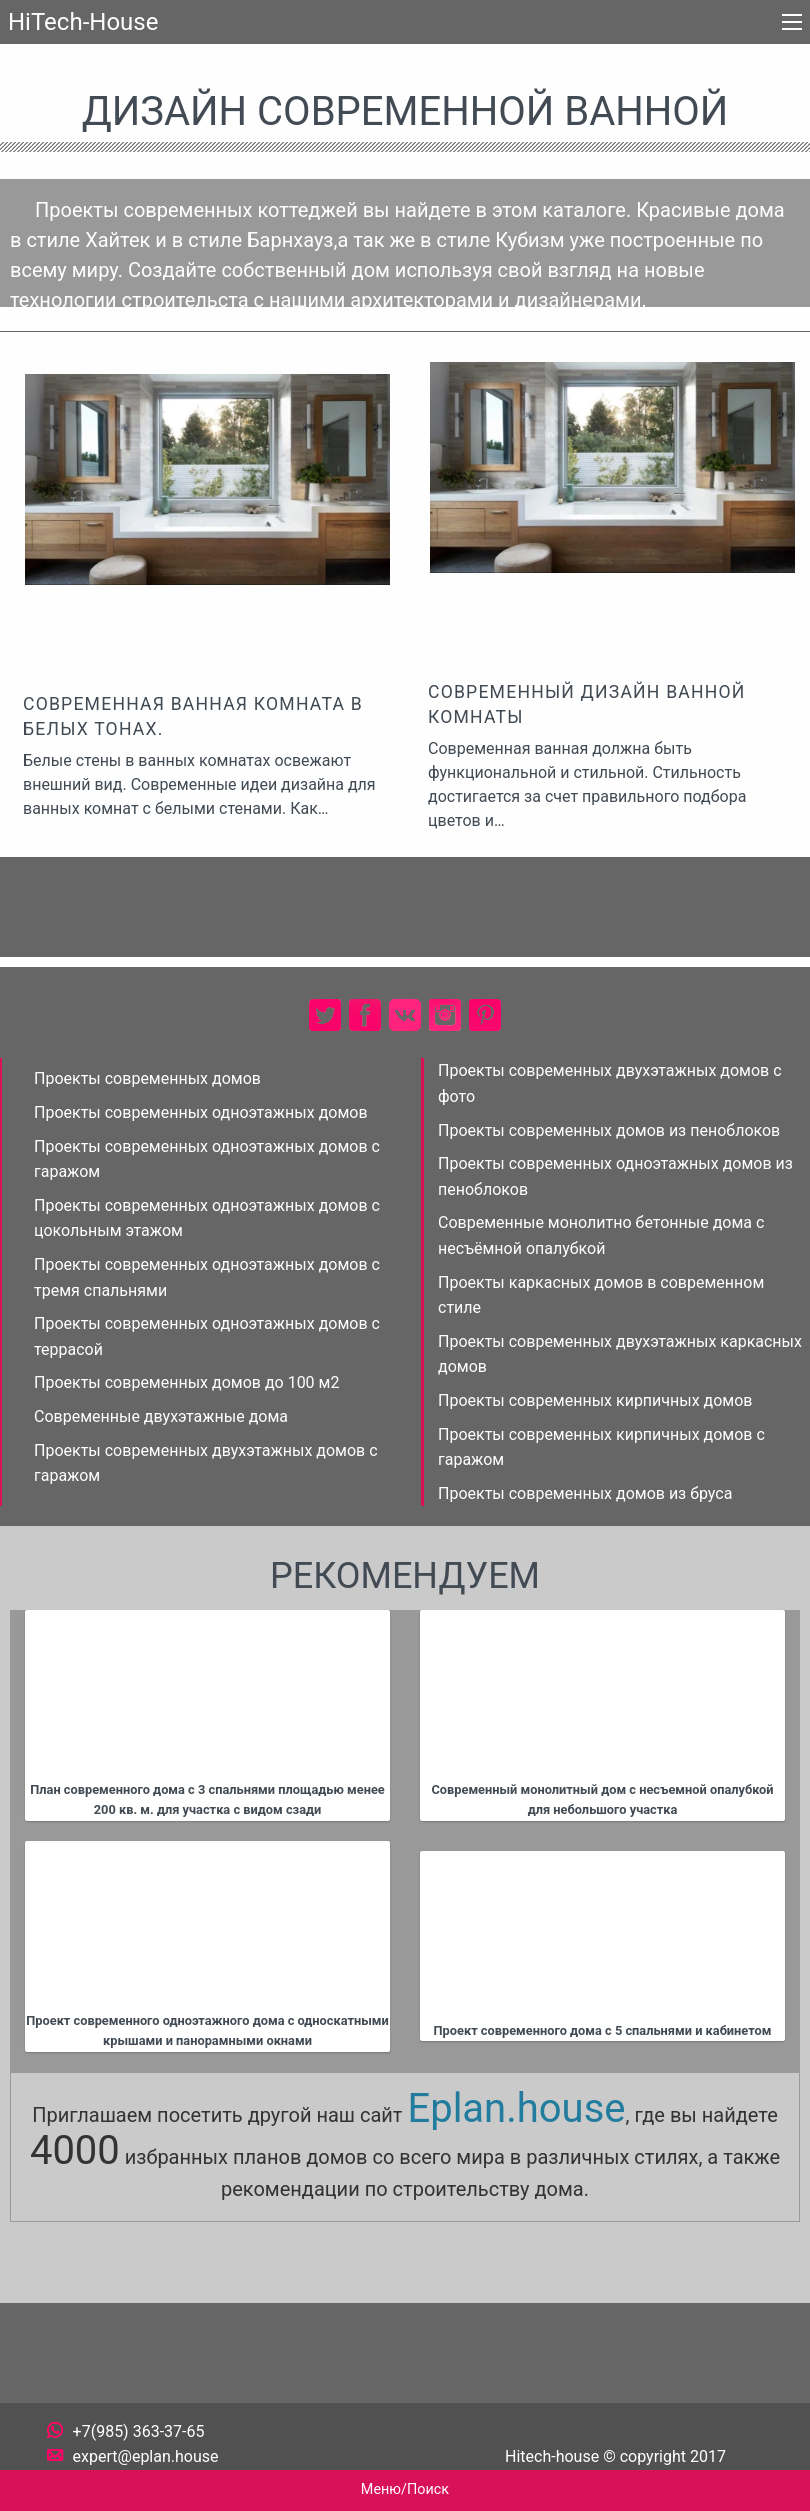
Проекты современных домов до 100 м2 (186, 1382)
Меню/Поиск (405, 2489)
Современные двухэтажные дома (161, 1416)
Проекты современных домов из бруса (585, 1493)
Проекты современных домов (147, 1078)
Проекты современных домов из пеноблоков (609, 1130)
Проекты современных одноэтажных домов (201, 1112)
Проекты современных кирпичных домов (595, 1400)
